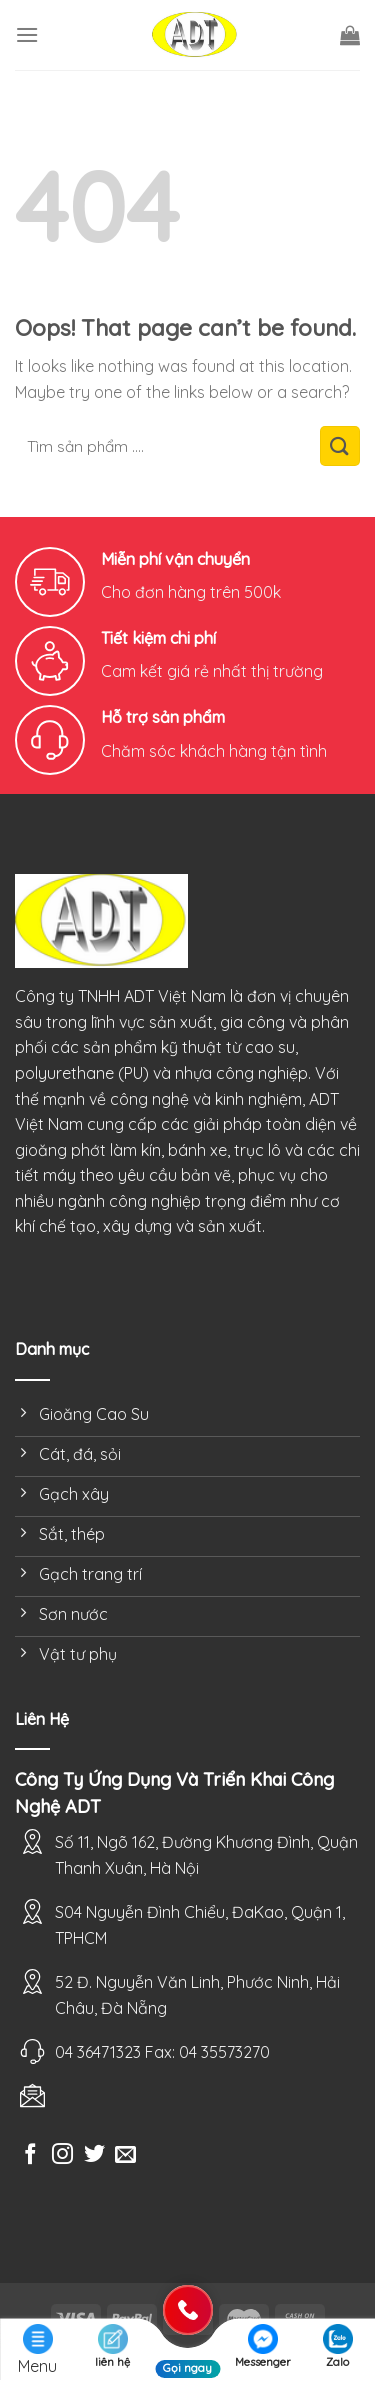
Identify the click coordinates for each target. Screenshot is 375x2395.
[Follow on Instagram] (62, 2155)
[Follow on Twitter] (94, 2155)
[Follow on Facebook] (30, 2155)
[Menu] (27, 34)
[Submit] (340, 446)
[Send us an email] (125, 2155)
